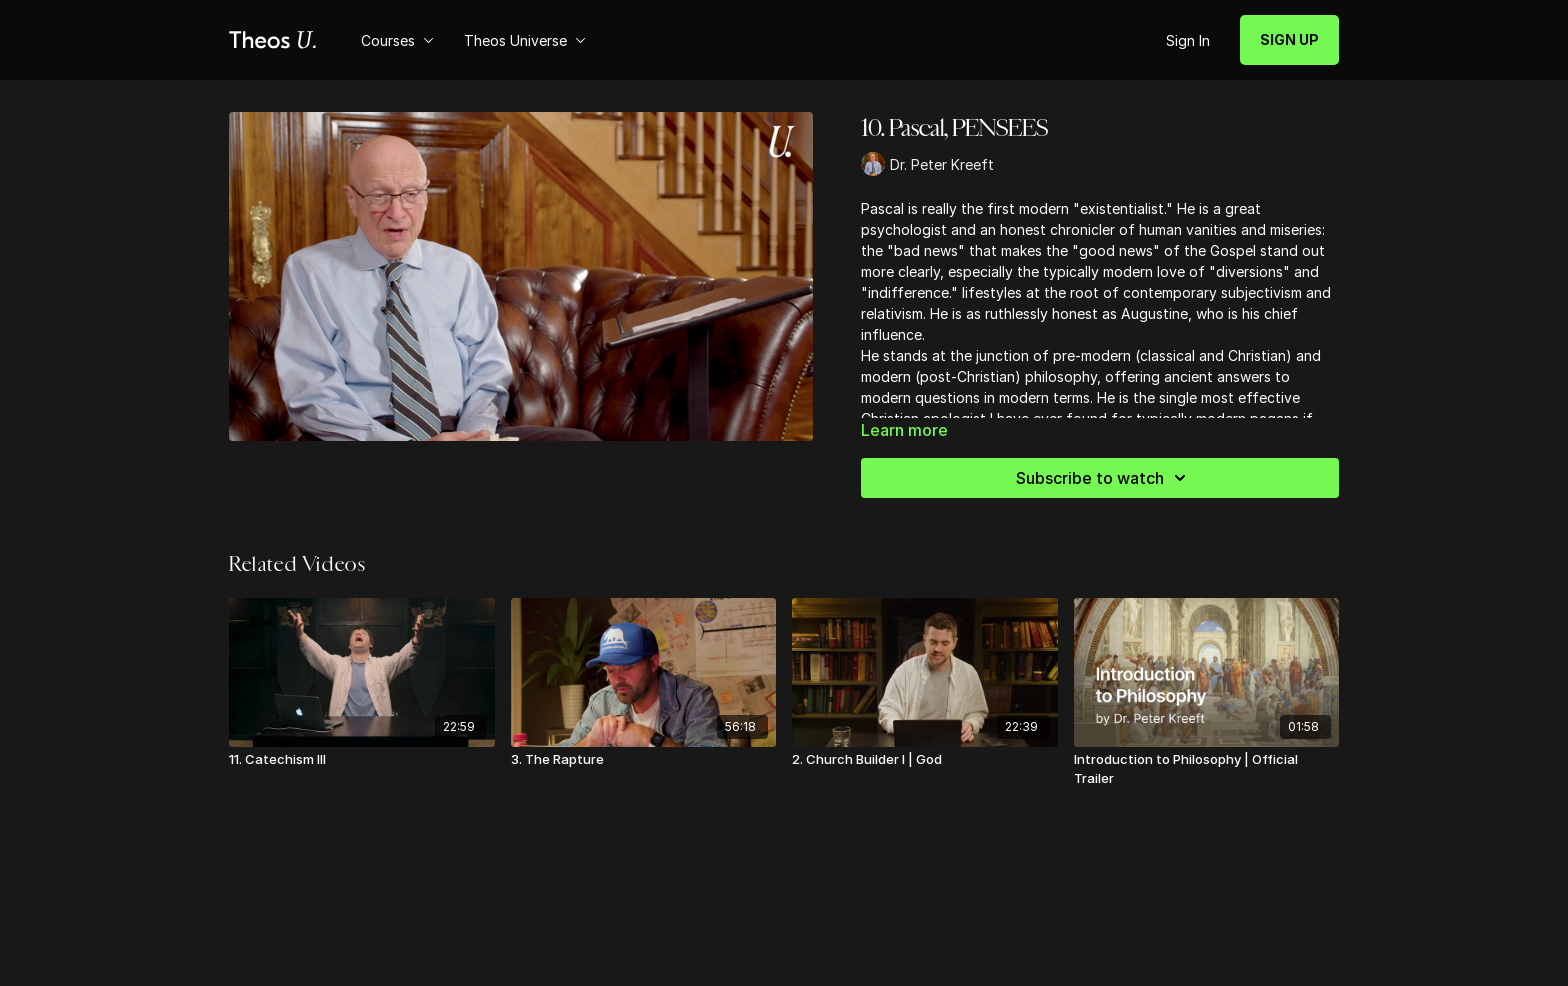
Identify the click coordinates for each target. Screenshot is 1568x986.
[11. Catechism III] (362, 760)
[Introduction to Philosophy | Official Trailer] (1207, 769)
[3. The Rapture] (644, 760)
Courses (397, 40)
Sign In (1188, 40)
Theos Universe (525, 40)
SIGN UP (1289, 39)
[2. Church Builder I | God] (925, 760)
